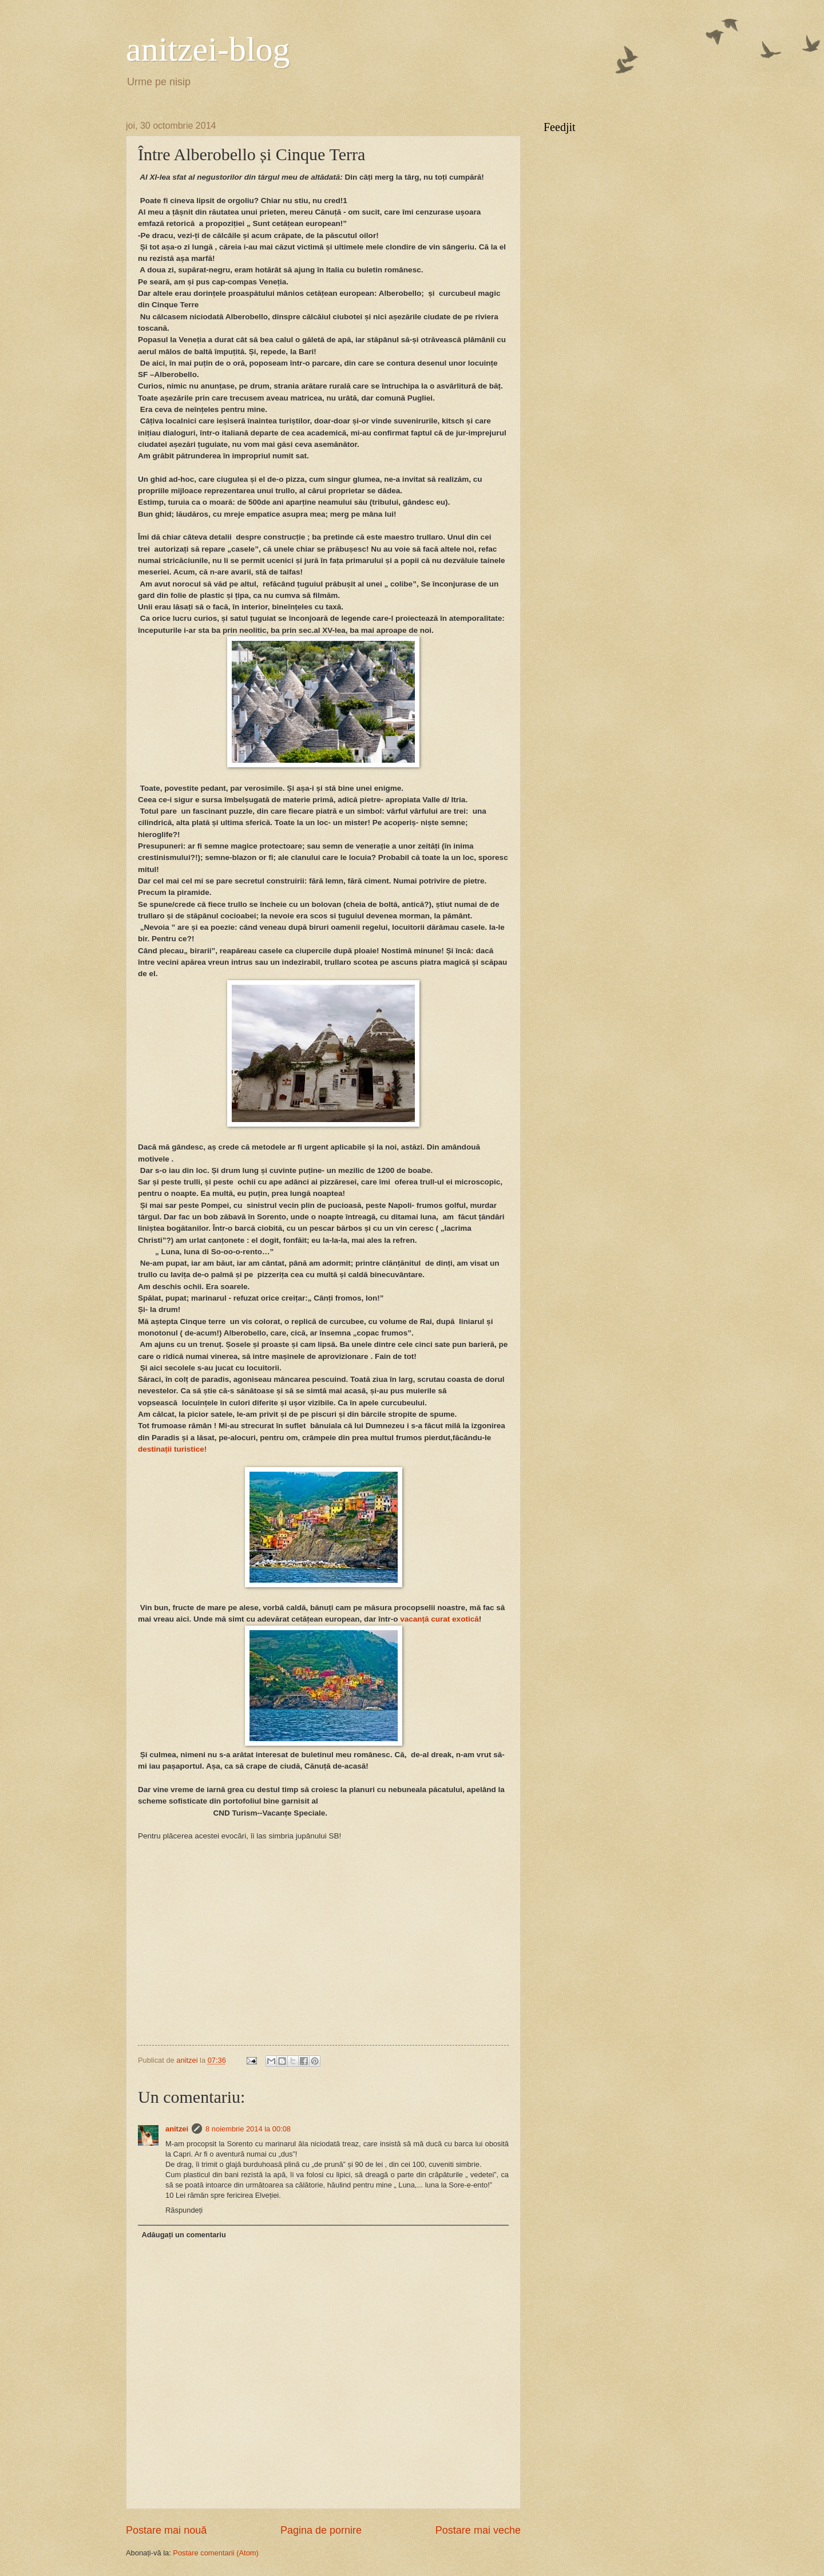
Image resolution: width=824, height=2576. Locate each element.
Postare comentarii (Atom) (216, 2553)
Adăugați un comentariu (183, 2234)
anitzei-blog (208, 49)
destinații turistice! (172, 1449)
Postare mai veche (478, 2530)
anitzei (176, 2129)
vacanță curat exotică (439, 1619)
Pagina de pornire (321, 2530)
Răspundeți (184, 2210)
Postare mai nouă (166, 2530)
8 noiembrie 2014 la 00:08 (248, 2129)
